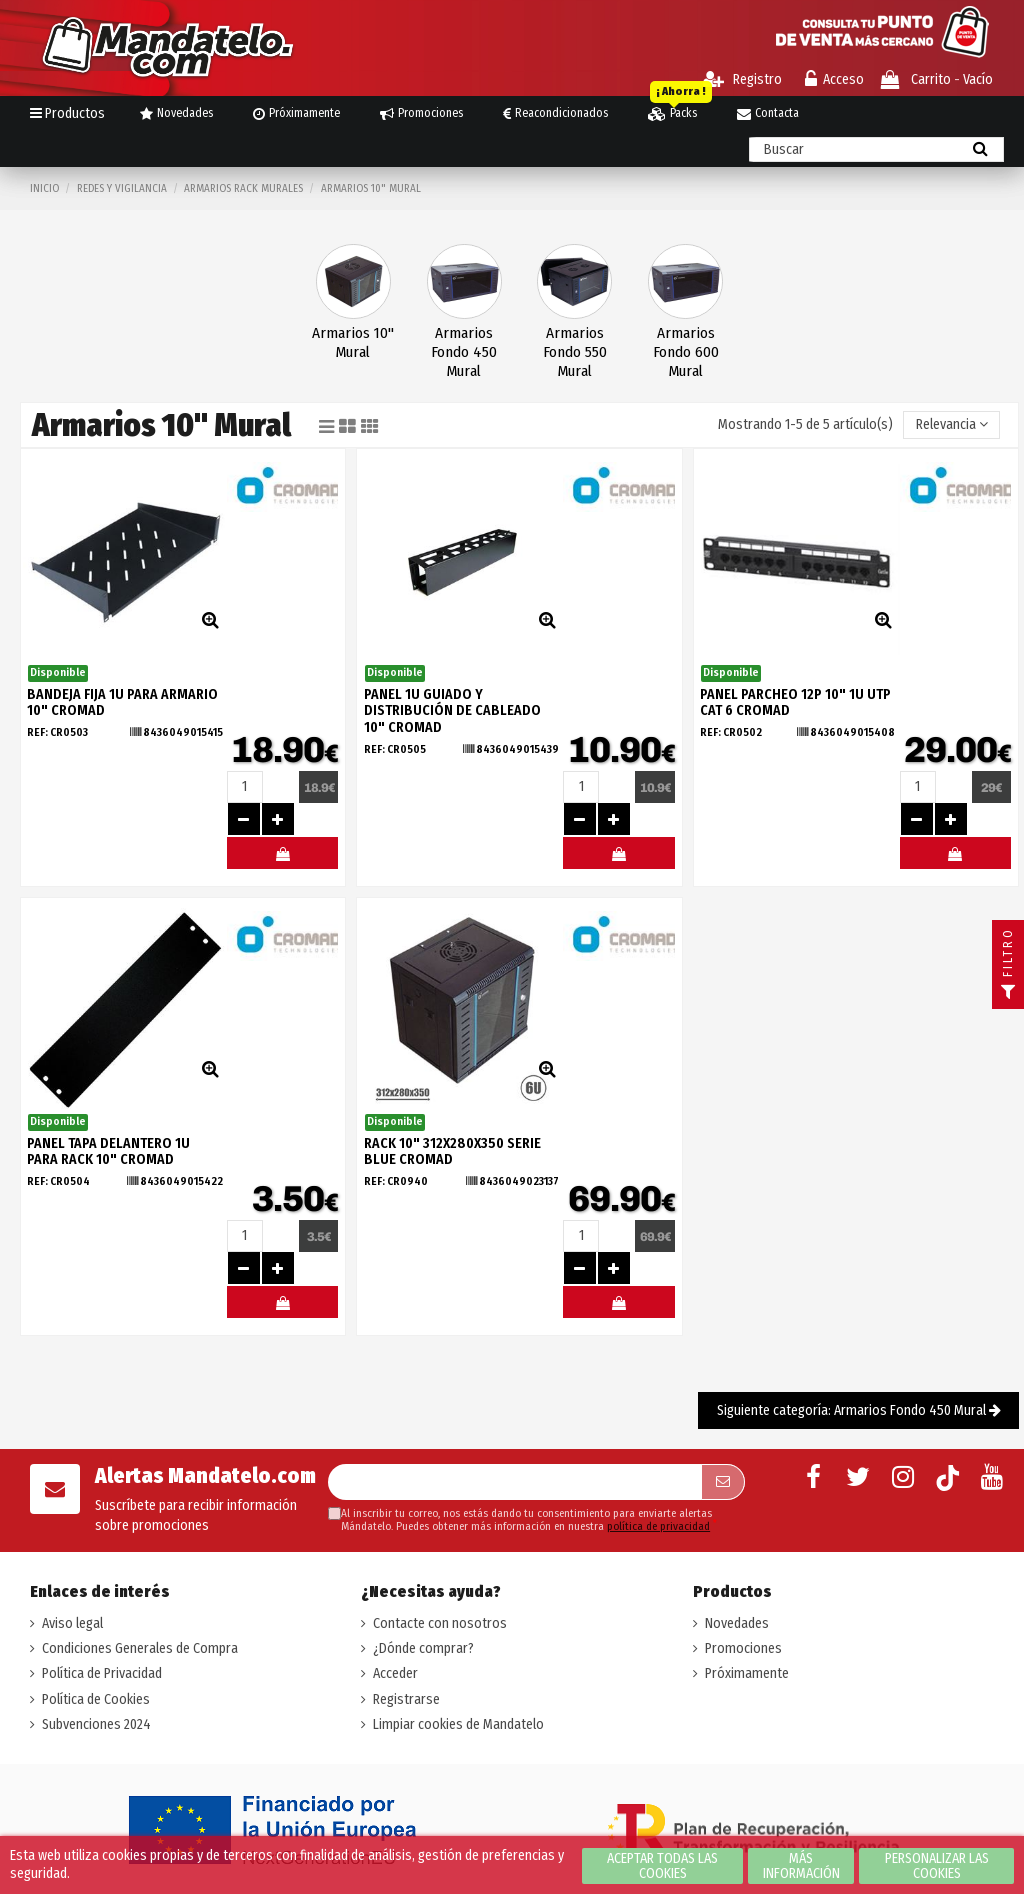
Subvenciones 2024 (96, 1724)
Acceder (395, 1673)
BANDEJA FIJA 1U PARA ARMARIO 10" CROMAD (122, 703)
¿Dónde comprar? (423, 1648)
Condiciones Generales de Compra (140, 1648)
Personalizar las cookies (937, 1866)
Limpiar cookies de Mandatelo (458, 1724)
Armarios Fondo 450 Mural (464, 352)
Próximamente (747, 1673)
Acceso (834, 79)
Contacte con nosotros (440, 1623)
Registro (742, 79)
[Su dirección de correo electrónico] (514, 1482)
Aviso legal (72, 1623)
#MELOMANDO (282, 858)
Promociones (743, 1648)
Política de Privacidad (102, 1673)
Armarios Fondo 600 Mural (686, 352)
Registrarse (406, 1699)
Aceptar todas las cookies (662, 1866)
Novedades (737, 1623)
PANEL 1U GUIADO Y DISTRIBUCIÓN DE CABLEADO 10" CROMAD (452, 711)
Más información (801, 1866)
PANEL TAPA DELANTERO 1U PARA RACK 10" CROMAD (108, 1152)
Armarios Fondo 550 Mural (575, 352)
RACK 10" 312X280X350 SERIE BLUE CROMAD (452, 1152)
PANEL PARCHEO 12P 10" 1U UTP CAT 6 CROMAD (795, 703)
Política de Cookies (96, 1699)
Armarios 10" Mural (353, 342)
